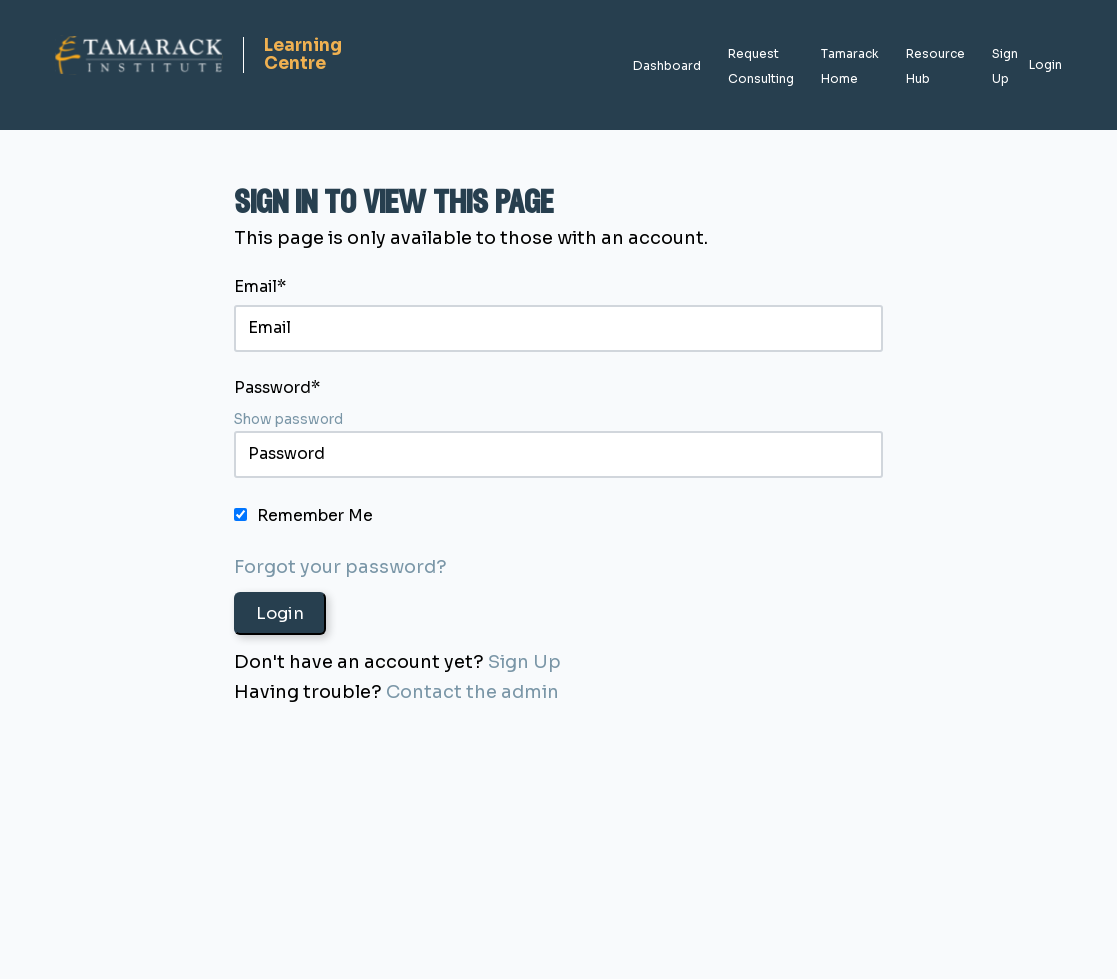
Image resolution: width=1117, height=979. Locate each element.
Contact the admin (472, 692)
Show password (288, 419)
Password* (277, 388)
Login (1045, 64)
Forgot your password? (340, 567)
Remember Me (315, 516)
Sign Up (524, 662)
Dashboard (667, 65)
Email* (260, 287)
